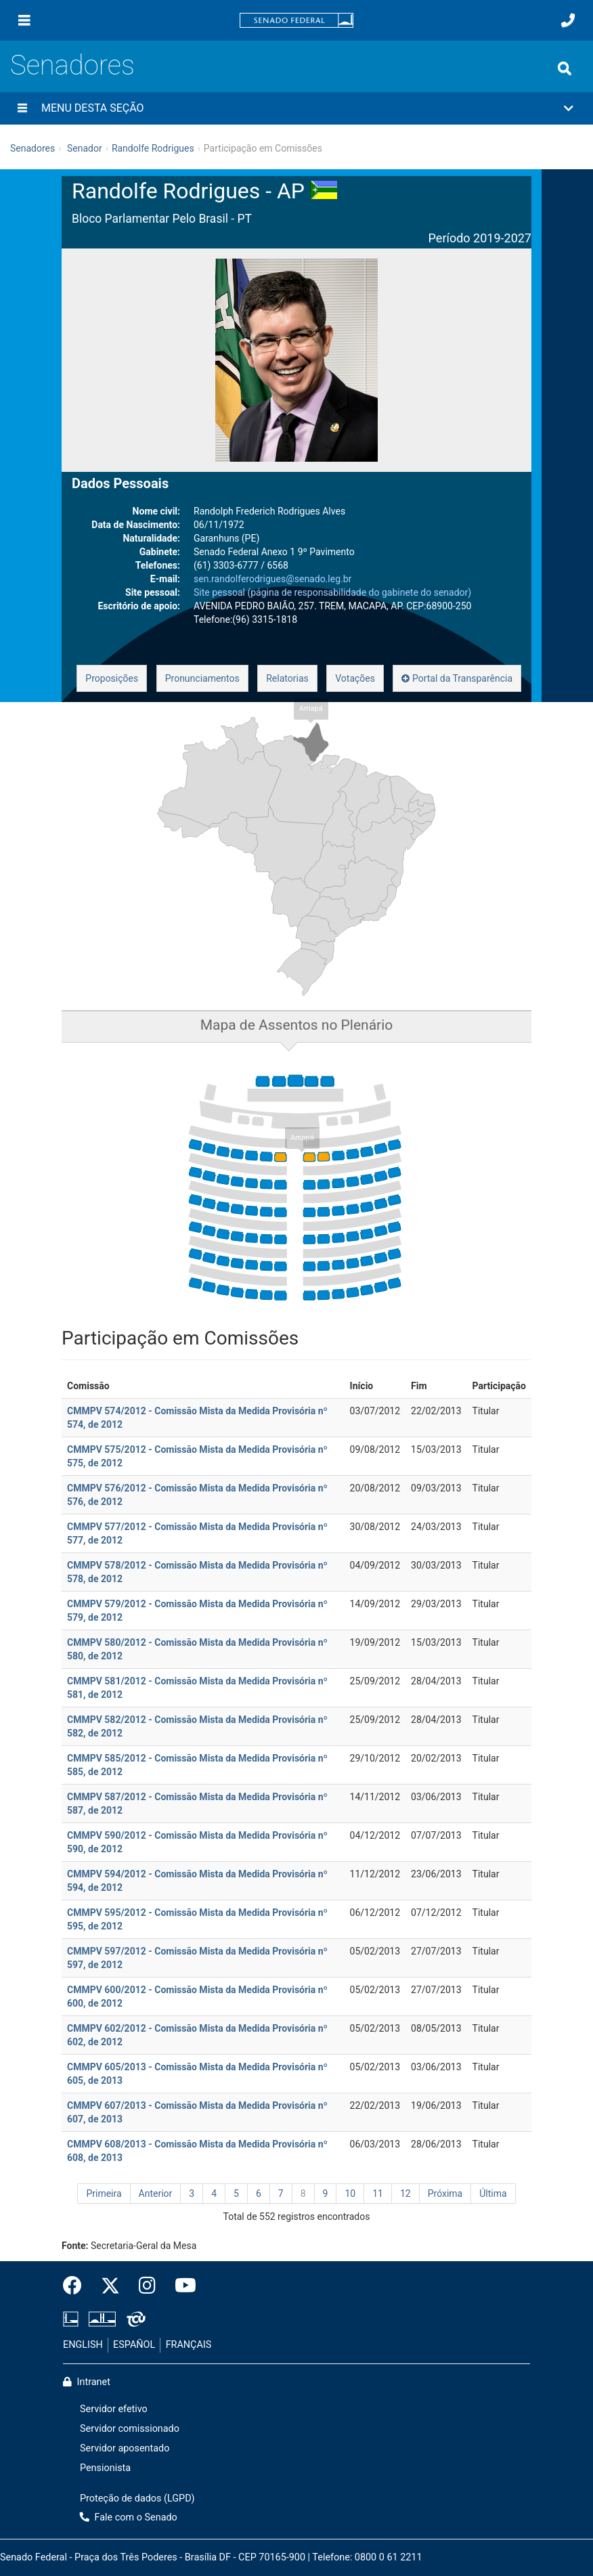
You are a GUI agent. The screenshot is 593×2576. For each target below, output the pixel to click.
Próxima (445, 2193)
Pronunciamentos (202, 678)
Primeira (103, 2193)
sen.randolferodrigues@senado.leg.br (272, 578)
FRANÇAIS (189, 2345)
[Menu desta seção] (22, 108)
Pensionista (105, 2468)
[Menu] (24, 20)
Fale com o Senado (128, 2517)
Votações (355, 678)
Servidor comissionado (129, 2429)
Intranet (86, 2382)
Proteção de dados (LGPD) (137, 2498)
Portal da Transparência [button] (456, 678)
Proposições (111, 678)
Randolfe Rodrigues (153, 148)
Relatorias (287, 678)
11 (377, 2193)
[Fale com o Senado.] (568, 20)
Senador (84, 148)
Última (492, 2193)
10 (350, 2193)
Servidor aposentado (124, 2448)
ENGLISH (83, 2345)
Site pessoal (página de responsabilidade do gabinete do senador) (332, 592)
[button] (296, 108)
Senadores (72, 65)
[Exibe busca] (564, 68)
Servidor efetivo (114, 2409)
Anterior (156, 2193)
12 (405, 2193)
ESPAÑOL (134, 2345)
